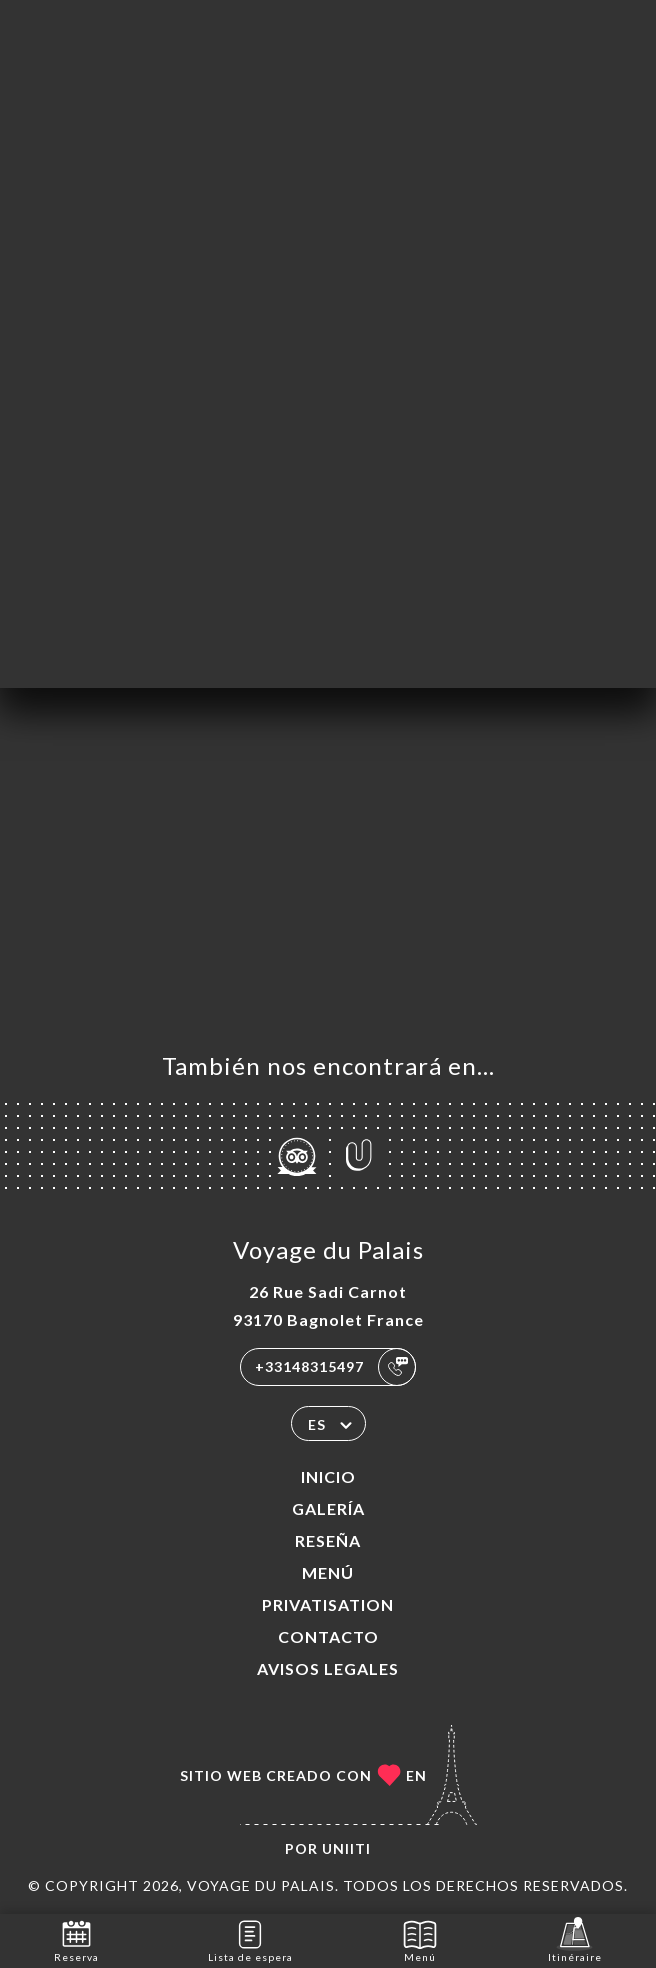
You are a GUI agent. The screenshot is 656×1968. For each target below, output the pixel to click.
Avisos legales (328, 1668)
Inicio (328, 1476)
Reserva (76, 1939)
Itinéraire (575, 1939)
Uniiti (346, 1848)
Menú (328, 1572)
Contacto (328, 1636)
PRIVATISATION (328, 1604)
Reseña (328, 1540)
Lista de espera (250, 1939)
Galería (328, 1508)
